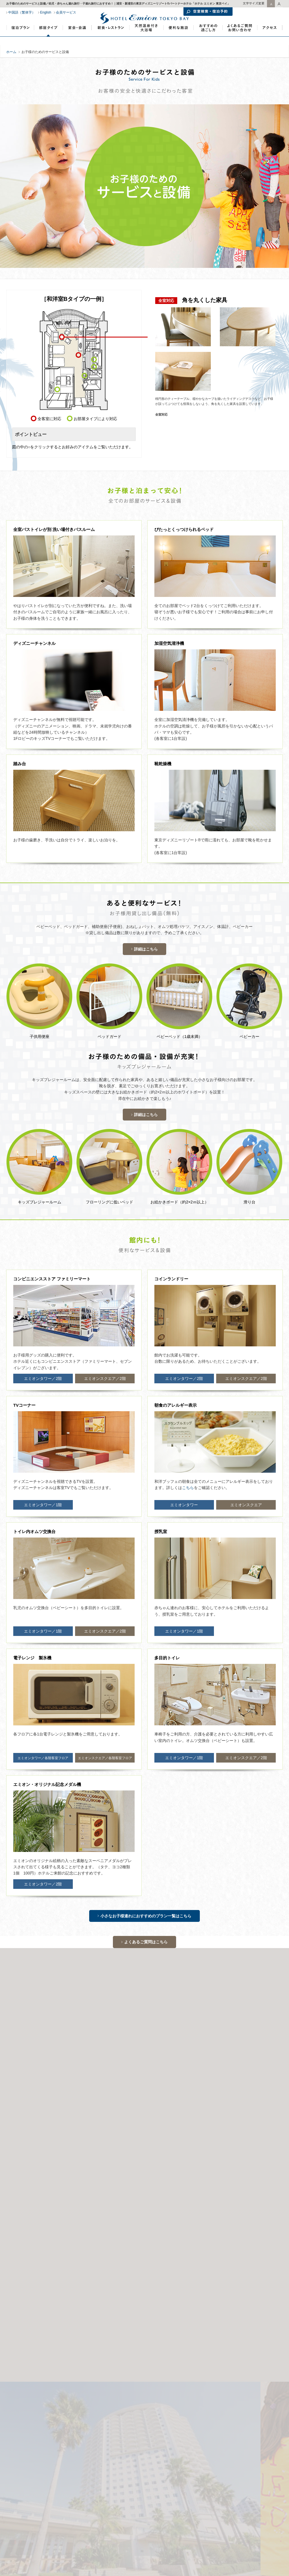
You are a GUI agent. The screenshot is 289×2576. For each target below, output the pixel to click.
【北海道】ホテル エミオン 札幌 (41, 2230)
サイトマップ (191, 2074)
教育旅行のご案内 (75, 2079)
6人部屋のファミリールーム (167, 2118)
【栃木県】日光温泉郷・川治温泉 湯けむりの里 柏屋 (195, 2221)
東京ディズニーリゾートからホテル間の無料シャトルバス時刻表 (129, 2124)
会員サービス (66, 12)
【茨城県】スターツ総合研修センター (183, 2268)
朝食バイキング (261, 2137)
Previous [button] (2, 1987)
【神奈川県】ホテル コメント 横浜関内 (46, 2271)
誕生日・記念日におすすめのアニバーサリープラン (220, 2118)
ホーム (11, 52)
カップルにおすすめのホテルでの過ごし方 (180, 2143)
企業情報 (12, 2074)
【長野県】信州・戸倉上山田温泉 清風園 (185, 2213)
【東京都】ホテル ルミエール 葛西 (43, 2246)
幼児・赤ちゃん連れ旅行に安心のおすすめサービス (225, 2130)
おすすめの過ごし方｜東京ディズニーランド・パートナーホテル (207, 39)
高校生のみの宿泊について (53, 2118)
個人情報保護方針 (61, 2074)
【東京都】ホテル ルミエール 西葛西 (45, 2254)
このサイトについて (159, 2074)
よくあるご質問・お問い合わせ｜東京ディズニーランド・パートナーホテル (239, 39)
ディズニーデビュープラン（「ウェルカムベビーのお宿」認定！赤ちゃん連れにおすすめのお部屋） (118, 2137)
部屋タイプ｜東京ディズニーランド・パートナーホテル (48, 37)
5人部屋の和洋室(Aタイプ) (35, 2137)
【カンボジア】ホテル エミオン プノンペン (50, 2287)
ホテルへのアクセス (242, 2338)
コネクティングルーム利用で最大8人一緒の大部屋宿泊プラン (112, 2143)
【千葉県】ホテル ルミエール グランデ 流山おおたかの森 (60, 2238)
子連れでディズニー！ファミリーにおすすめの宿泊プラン (109, 2118)
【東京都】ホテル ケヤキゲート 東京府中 (48, 2262)
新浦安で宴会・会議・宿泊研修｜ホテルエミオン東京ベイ (77, 39)
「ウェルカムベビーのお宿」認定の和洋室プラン (216, 2137)
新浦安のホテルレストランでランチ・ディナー (110, 39)
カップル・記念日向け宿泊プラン (52, 2130)
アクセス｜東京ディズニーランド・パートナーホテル (270, 39)
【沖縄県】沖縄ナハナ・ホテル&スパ (45, 2279)
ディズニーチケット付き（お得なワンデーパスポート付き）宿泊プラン (116, 2112)
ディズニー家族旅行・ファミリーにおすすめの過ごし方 (157, 2130)
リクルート (33, 2074)
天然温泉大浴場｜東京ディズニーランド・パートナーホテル (146, 39)
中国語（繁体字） (21, 12)
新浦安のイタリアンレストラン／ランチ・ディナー (52, 2124)
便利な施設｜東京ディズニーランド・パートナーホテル (178, 39)
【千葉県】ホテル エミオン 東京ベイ (45, 2213)
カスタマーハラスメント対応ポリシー (110, 2074)
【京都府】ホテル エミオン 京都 (41, 2221)
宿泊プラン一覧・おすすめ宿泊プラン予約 (191, 2112)
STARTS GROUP (220, 2074)
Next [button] (286, 1987)
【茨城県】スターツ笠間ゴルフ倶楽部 (183, 2245)
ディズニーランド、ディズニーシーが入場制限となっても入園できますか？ (221, 2124)
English (45, 12)
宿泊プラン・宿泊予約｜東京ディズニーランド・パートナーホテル (20, 39)
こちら (188, 1487)
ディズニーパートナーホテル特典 (31, 2079)
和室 (213, 2143)
